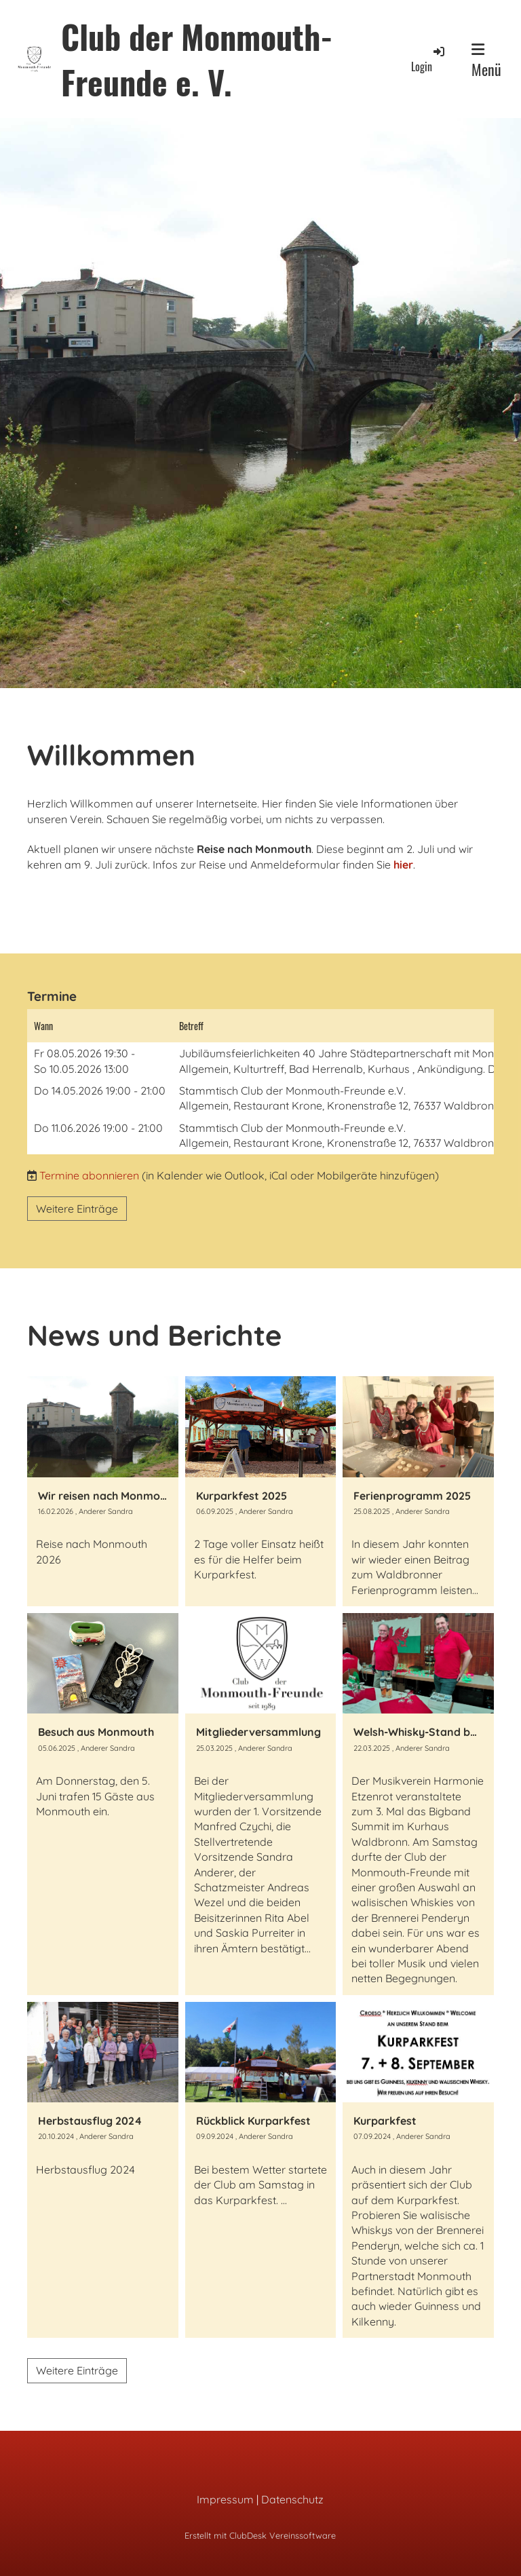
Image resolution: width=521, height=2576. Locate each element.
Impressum (225, 2499)
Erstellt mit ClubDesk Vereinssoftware (260, 2535)
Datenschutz (292, 2499)
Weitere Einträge (77, 1208)
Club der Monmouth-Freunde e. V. (197, 59)
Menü (486, 61)
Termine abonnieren (89, 1175)
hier (403, 864)
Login (428, 59)
